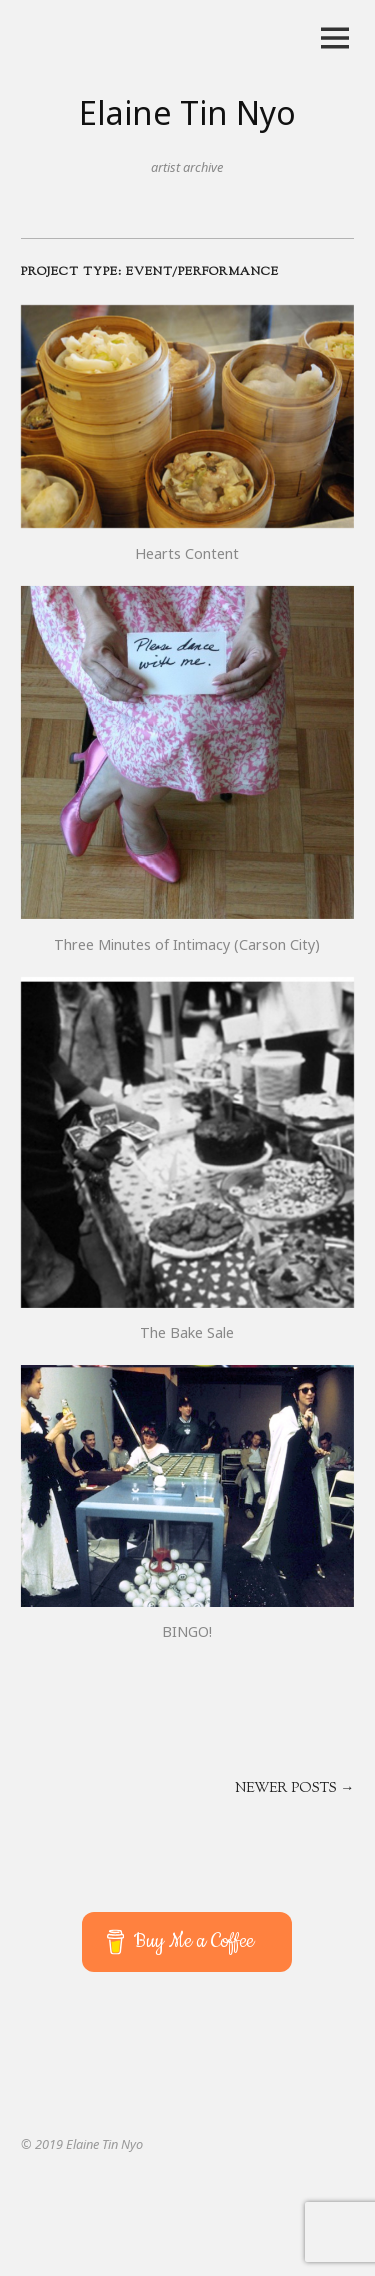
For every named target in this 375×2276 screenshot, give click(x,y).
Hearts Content (187, 553)
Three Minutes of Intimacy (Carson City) (187, 944)
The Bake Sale (187, 1332)
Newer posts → (294, 1789)
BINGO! (187, 1631)
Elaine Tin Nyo (187, 112)
